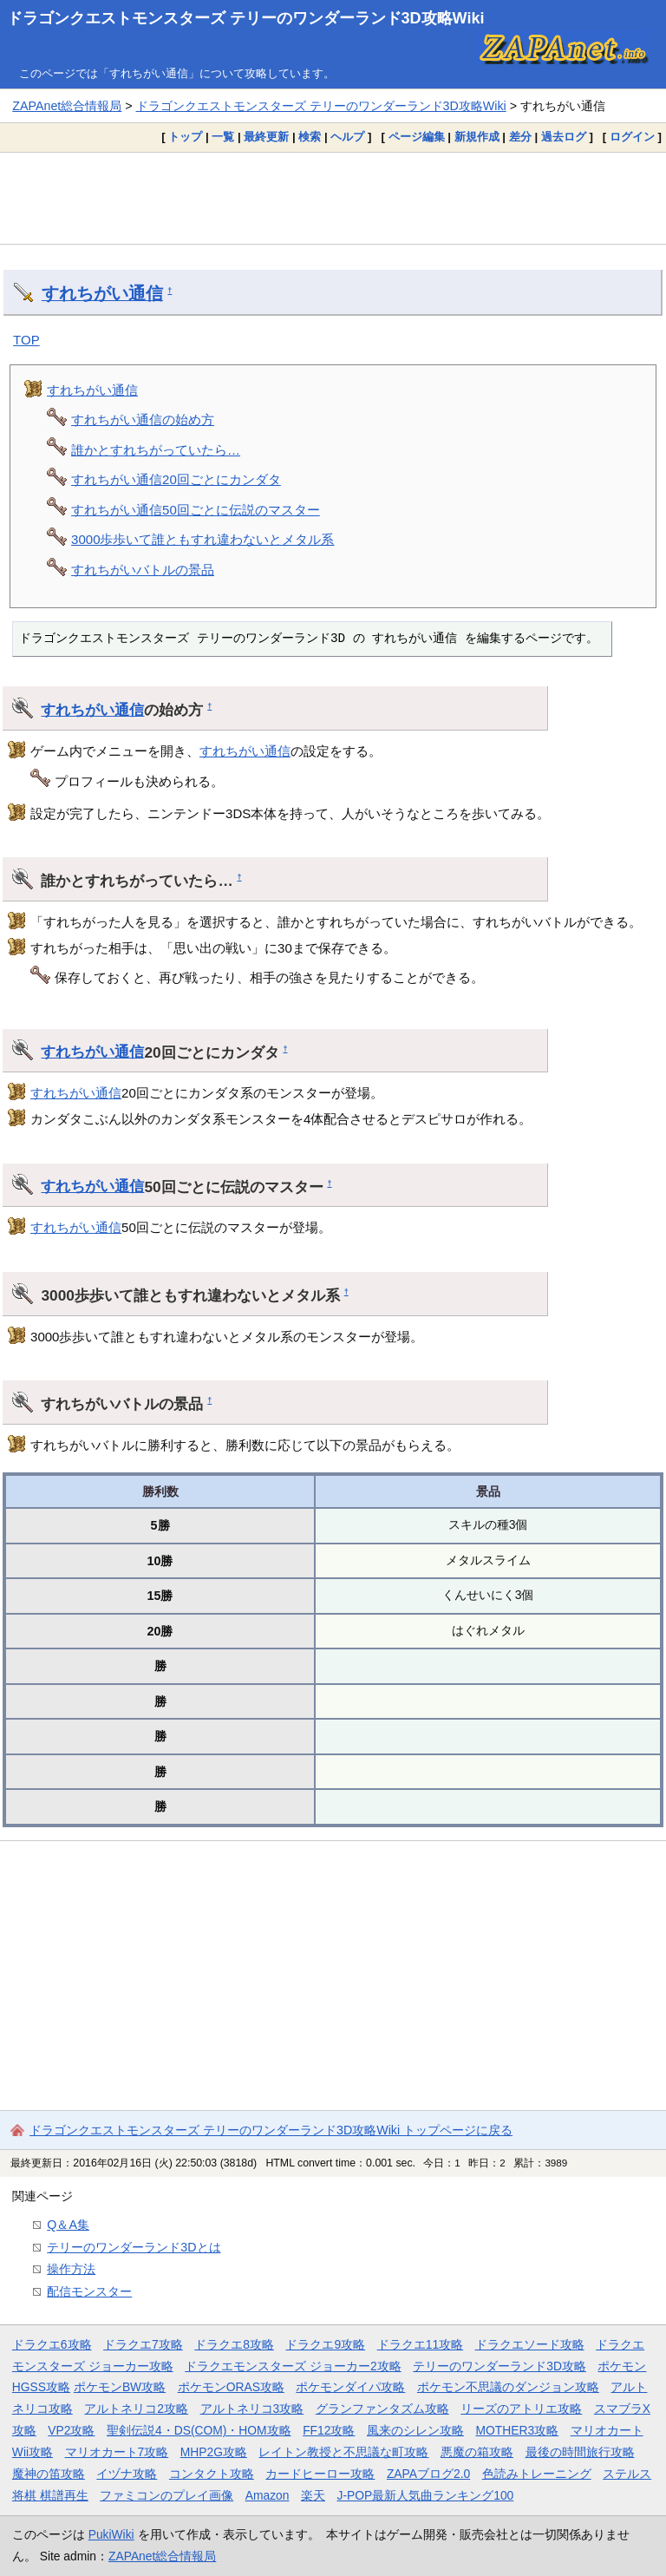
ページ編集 (416, 136)
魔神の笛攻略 (48, 2474)
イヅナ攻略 (126, 2474)
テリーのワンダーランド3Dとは (133, 2247)
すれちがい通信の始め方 (142, 419)
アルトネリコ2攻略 (136, 2408)
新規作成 (477, 136)
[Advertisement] (333, 198)
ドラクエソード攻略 (529, 2344)
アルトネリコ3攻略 (252, 2408)
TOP (26, 339)
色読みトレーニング (536, 2474)
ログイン (632, 136)
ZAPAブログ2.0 (428, 2474)
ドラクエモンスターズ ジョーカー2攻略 (293, 2366)
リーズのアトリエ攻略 (521, 2408)
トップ (185, 136)
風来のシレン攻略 (415, 2430)
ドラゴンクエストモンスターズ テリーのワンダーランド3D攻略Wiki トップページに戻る (271, 2130)
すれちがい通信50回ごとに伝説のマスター (195, 509)
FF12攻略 (329, 2430)
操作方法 (71, 2269)
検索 (309, 136)
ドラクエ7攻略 (143, 2344)
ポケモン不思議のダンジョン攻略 (508, 2387)
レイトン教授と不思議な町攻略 (343, 2452)
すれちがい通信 (102, 293)
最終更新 (266, 136)
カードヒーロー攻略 (320, 2474)
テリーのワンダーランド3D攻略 (499, 2366)
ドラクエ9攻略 (325, 2344)
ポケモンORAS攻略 (231, 2387)
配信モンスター (89, 2291)
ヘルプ (347, 136)
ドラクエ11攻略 (420, 2344)
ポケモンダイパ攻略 (350, 2387)
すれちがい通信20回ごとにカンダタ (176, 479)
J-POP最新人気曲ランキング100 (424, 2495)
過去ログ (563, 136)
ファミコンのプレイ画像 (166, 2495)
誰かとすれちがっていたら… (155, 449)
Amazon (267, 2495)
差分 (520, 136)
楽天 (313, 2495)
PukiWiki (111, 2534)
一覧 (223, 136)
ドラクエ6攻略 (52, 2344)
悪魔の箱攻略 (477, 2452)
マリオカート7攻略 (117, 2452)
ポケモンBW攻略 (120, 2387)
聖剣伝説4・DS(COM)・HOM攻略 (199, 2430)
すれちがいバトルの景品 (142, 569)
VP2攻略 (71, 2430)
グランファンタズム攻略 (382, 2408)
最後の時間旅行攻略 (580, 2452)
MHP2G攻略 (213, 2452)
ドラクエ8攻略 (234, 2344)
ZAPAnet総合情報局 (66, 106)
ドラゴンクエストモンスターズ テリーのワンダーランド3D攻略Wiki (246, 18)
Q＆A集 (68, 2225)
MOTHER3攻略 (516, 2430)
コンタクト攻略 (211, 2474)
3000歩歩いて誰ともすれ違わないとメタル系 (202, 539)
